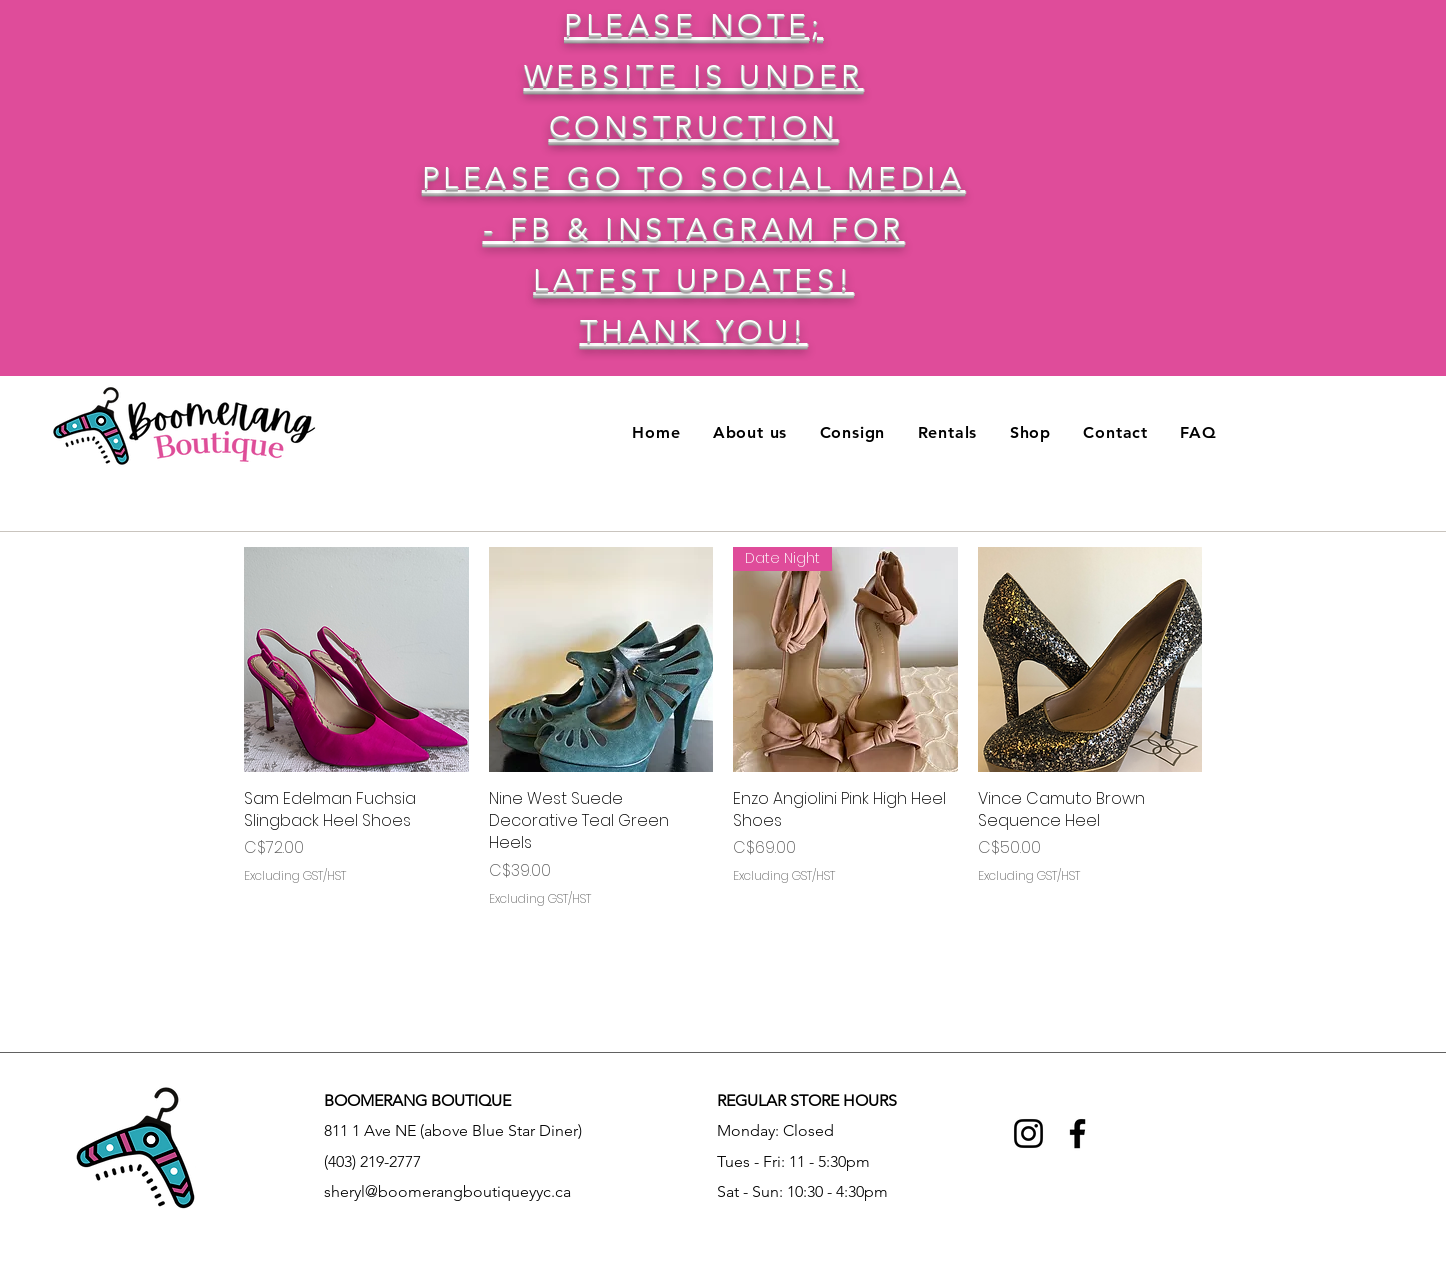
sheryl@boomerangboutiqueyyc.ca (447, 1191)
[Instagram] (1028, 1133)
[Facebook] (1077, 1133)
